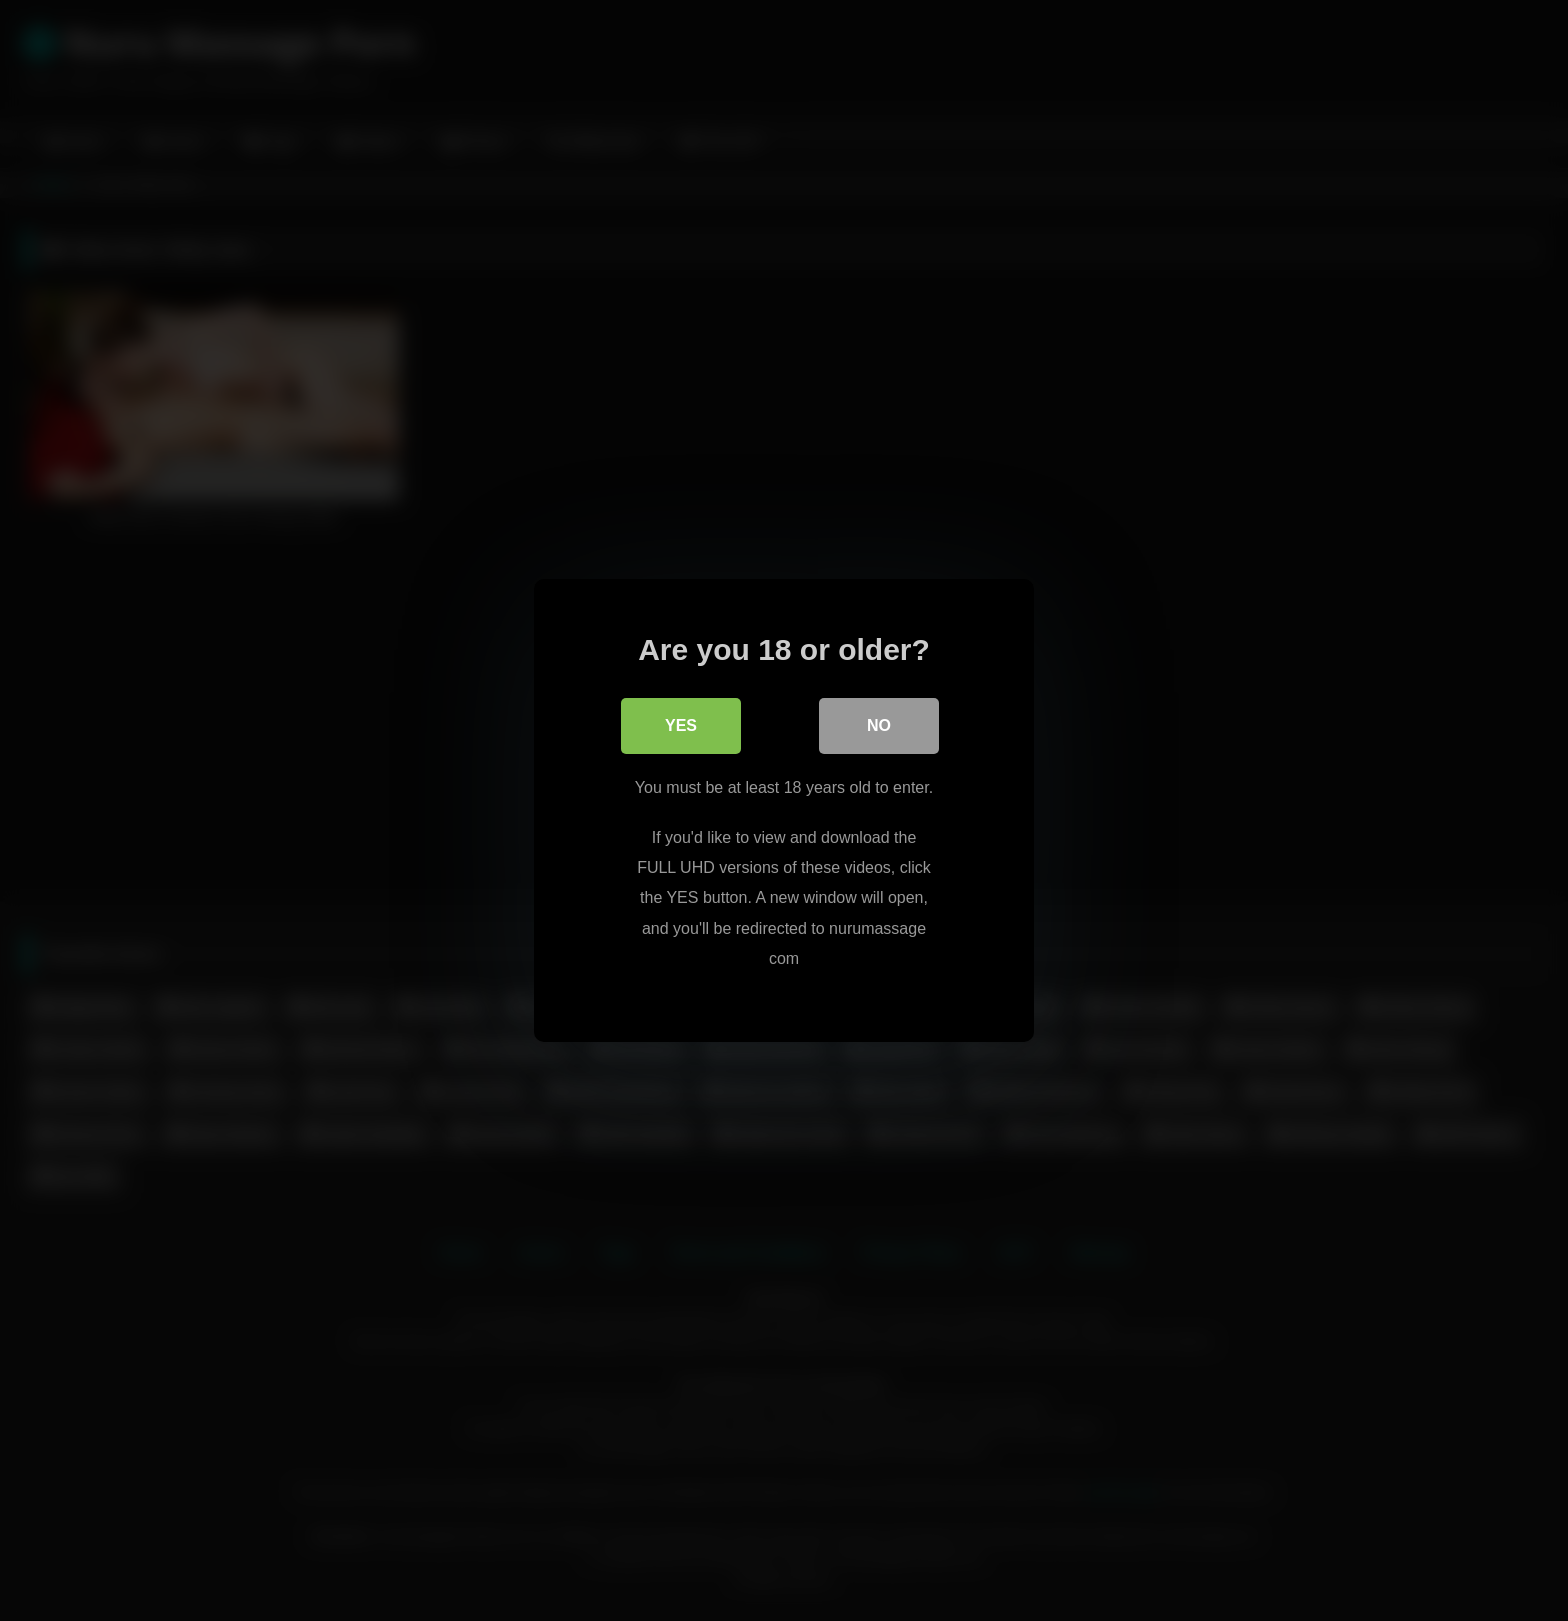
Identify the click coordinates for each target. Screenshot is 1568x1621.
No (879, 725)
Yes (681, 725)
